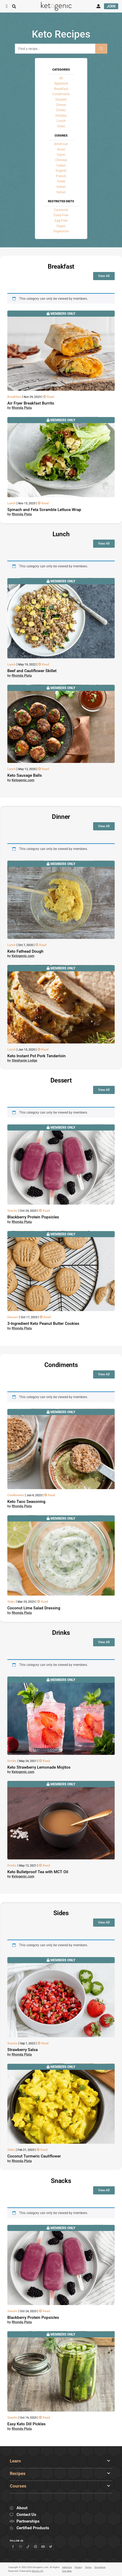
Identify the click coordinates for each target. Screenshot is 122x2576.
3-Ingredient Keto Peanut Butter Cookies (43, 1323)
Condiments (61, 94)
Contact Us (26, 2515)
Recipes (18, 2473)
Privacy (78, 2567)
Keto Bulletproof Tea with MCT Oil (37, 1871)
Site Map (67, 2571)
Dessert (61, 99)
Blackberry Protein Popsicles (33, 1217)
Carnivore (61, 210)
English (61, 171)
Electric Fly (37, 2571)
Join (111, 6)
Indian (61, 187)
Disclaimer (100, 2567)
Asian (61, 149)
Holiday (61, 116)
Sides (61, 126)
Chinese (61, 160)
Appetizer (61, 83)
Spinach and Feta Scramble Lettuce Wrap (44, 509)
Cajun (61, 155)
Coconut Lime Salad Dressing (33, 1608)
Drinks (61, 110)
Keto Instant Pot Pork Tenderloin (36, 1055)
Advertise (67, 2567)
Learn (15, 2460)
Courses (18, 2486)
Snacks (12, 1211)
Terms (88, 2567)
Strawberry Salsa (22, 2049)
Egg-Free (61, 221)
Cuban (61, 165)
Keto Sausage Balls (24, 775)
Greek (61, 181)
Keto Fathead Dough (25, 951)
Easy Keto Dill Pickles (26, 2424)
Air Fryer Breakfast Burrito (30, 403)
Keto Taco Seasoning (26, 1501)
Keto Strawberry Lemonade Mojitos (39, 1767)
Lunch (61, 121)
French (61, 176)
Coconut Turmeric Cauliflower (34, 2156)
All (61, 78)
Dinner (61, 105)
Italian (61, 192)
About (22, 2508)
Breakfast (61, 89)
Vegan (61, 226)
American (61, 144)
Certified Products (33, 2528)
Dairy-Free (61, 215)
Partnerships (28, 2521)
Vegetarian (61, 231)
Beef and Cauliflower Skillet (32, 670)
